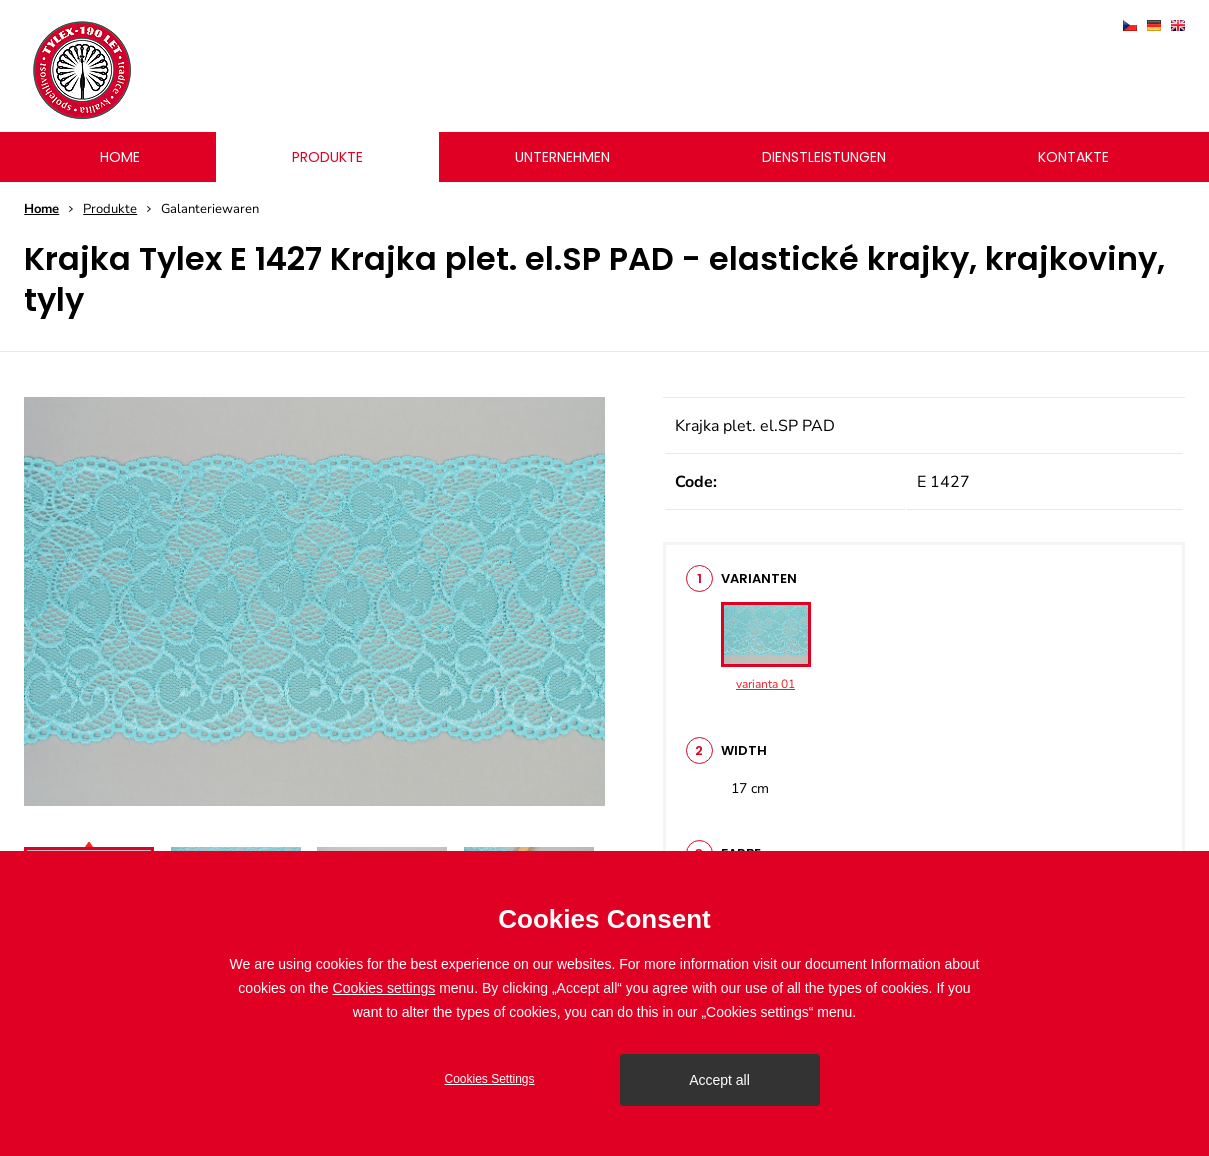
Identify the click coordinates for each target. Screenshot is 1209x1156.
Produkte (110, 209)
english (1178, 25)
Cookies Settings (489, 1079)
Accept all (719, 1080)
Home (41, 209)
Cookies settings (384, 988)
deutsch (1154, 25)
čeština (1130, 25)
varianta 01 (766, 647)
